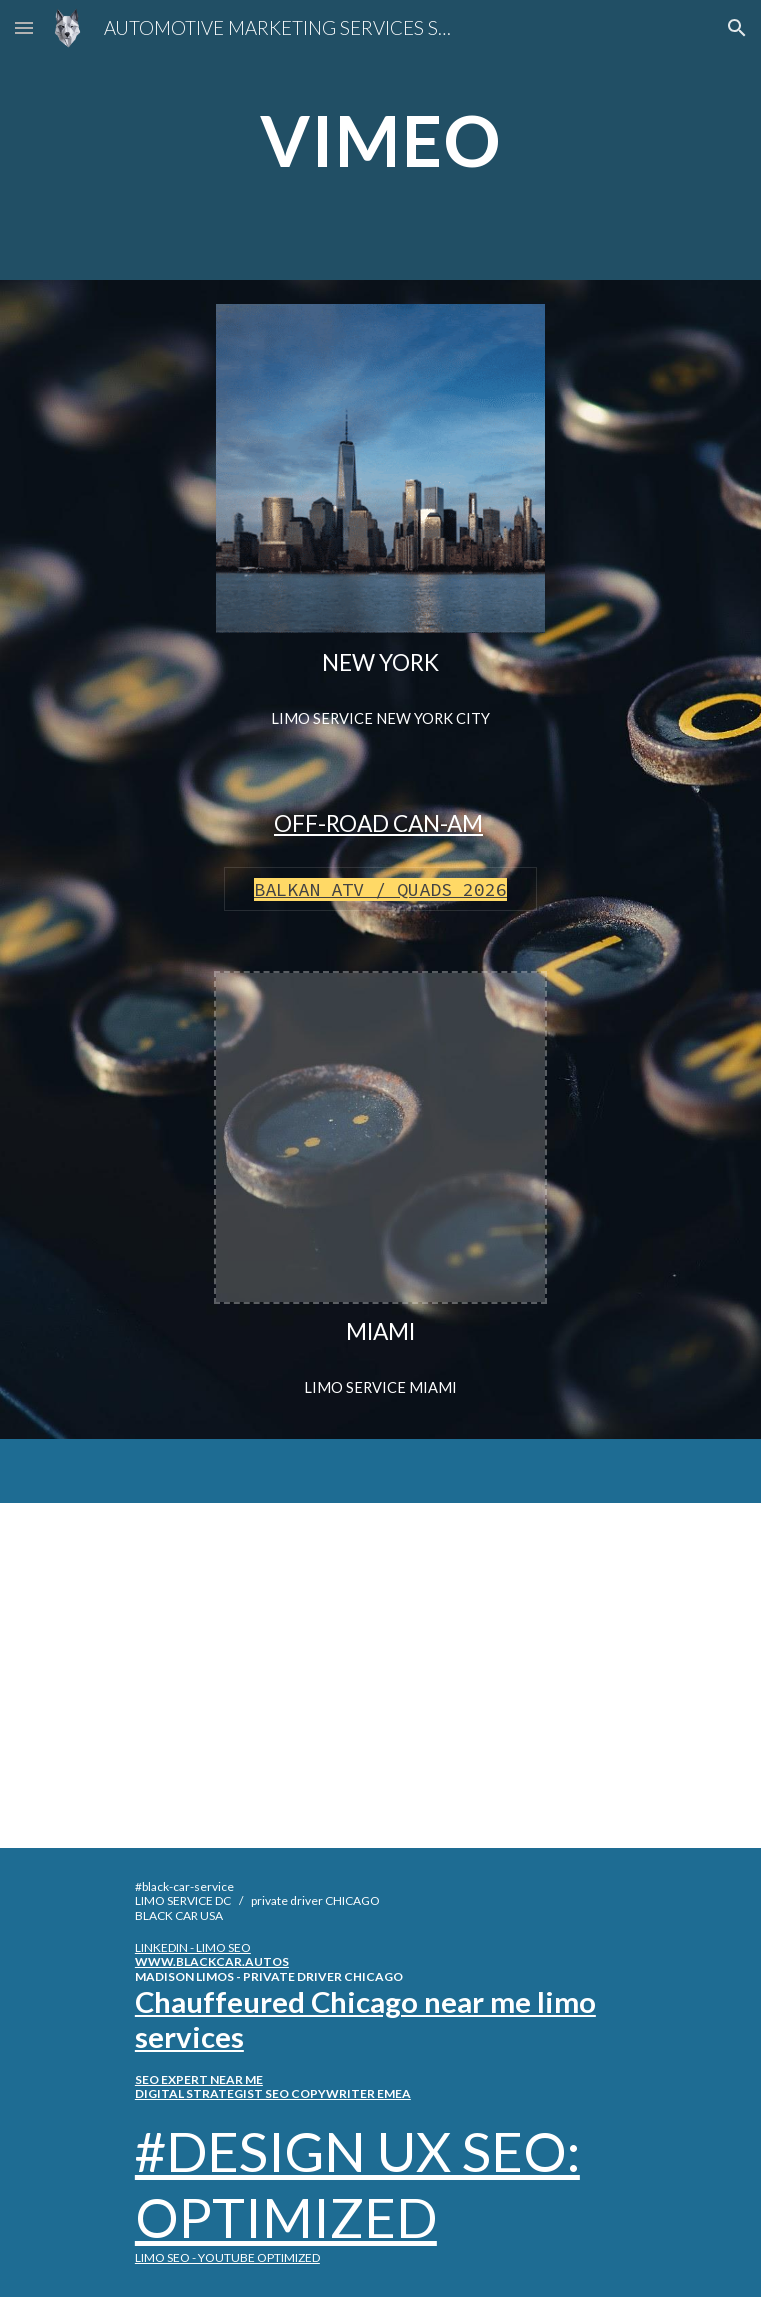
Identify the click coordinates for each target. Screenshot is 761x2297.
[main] (380, 140)
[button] (24, 27)
